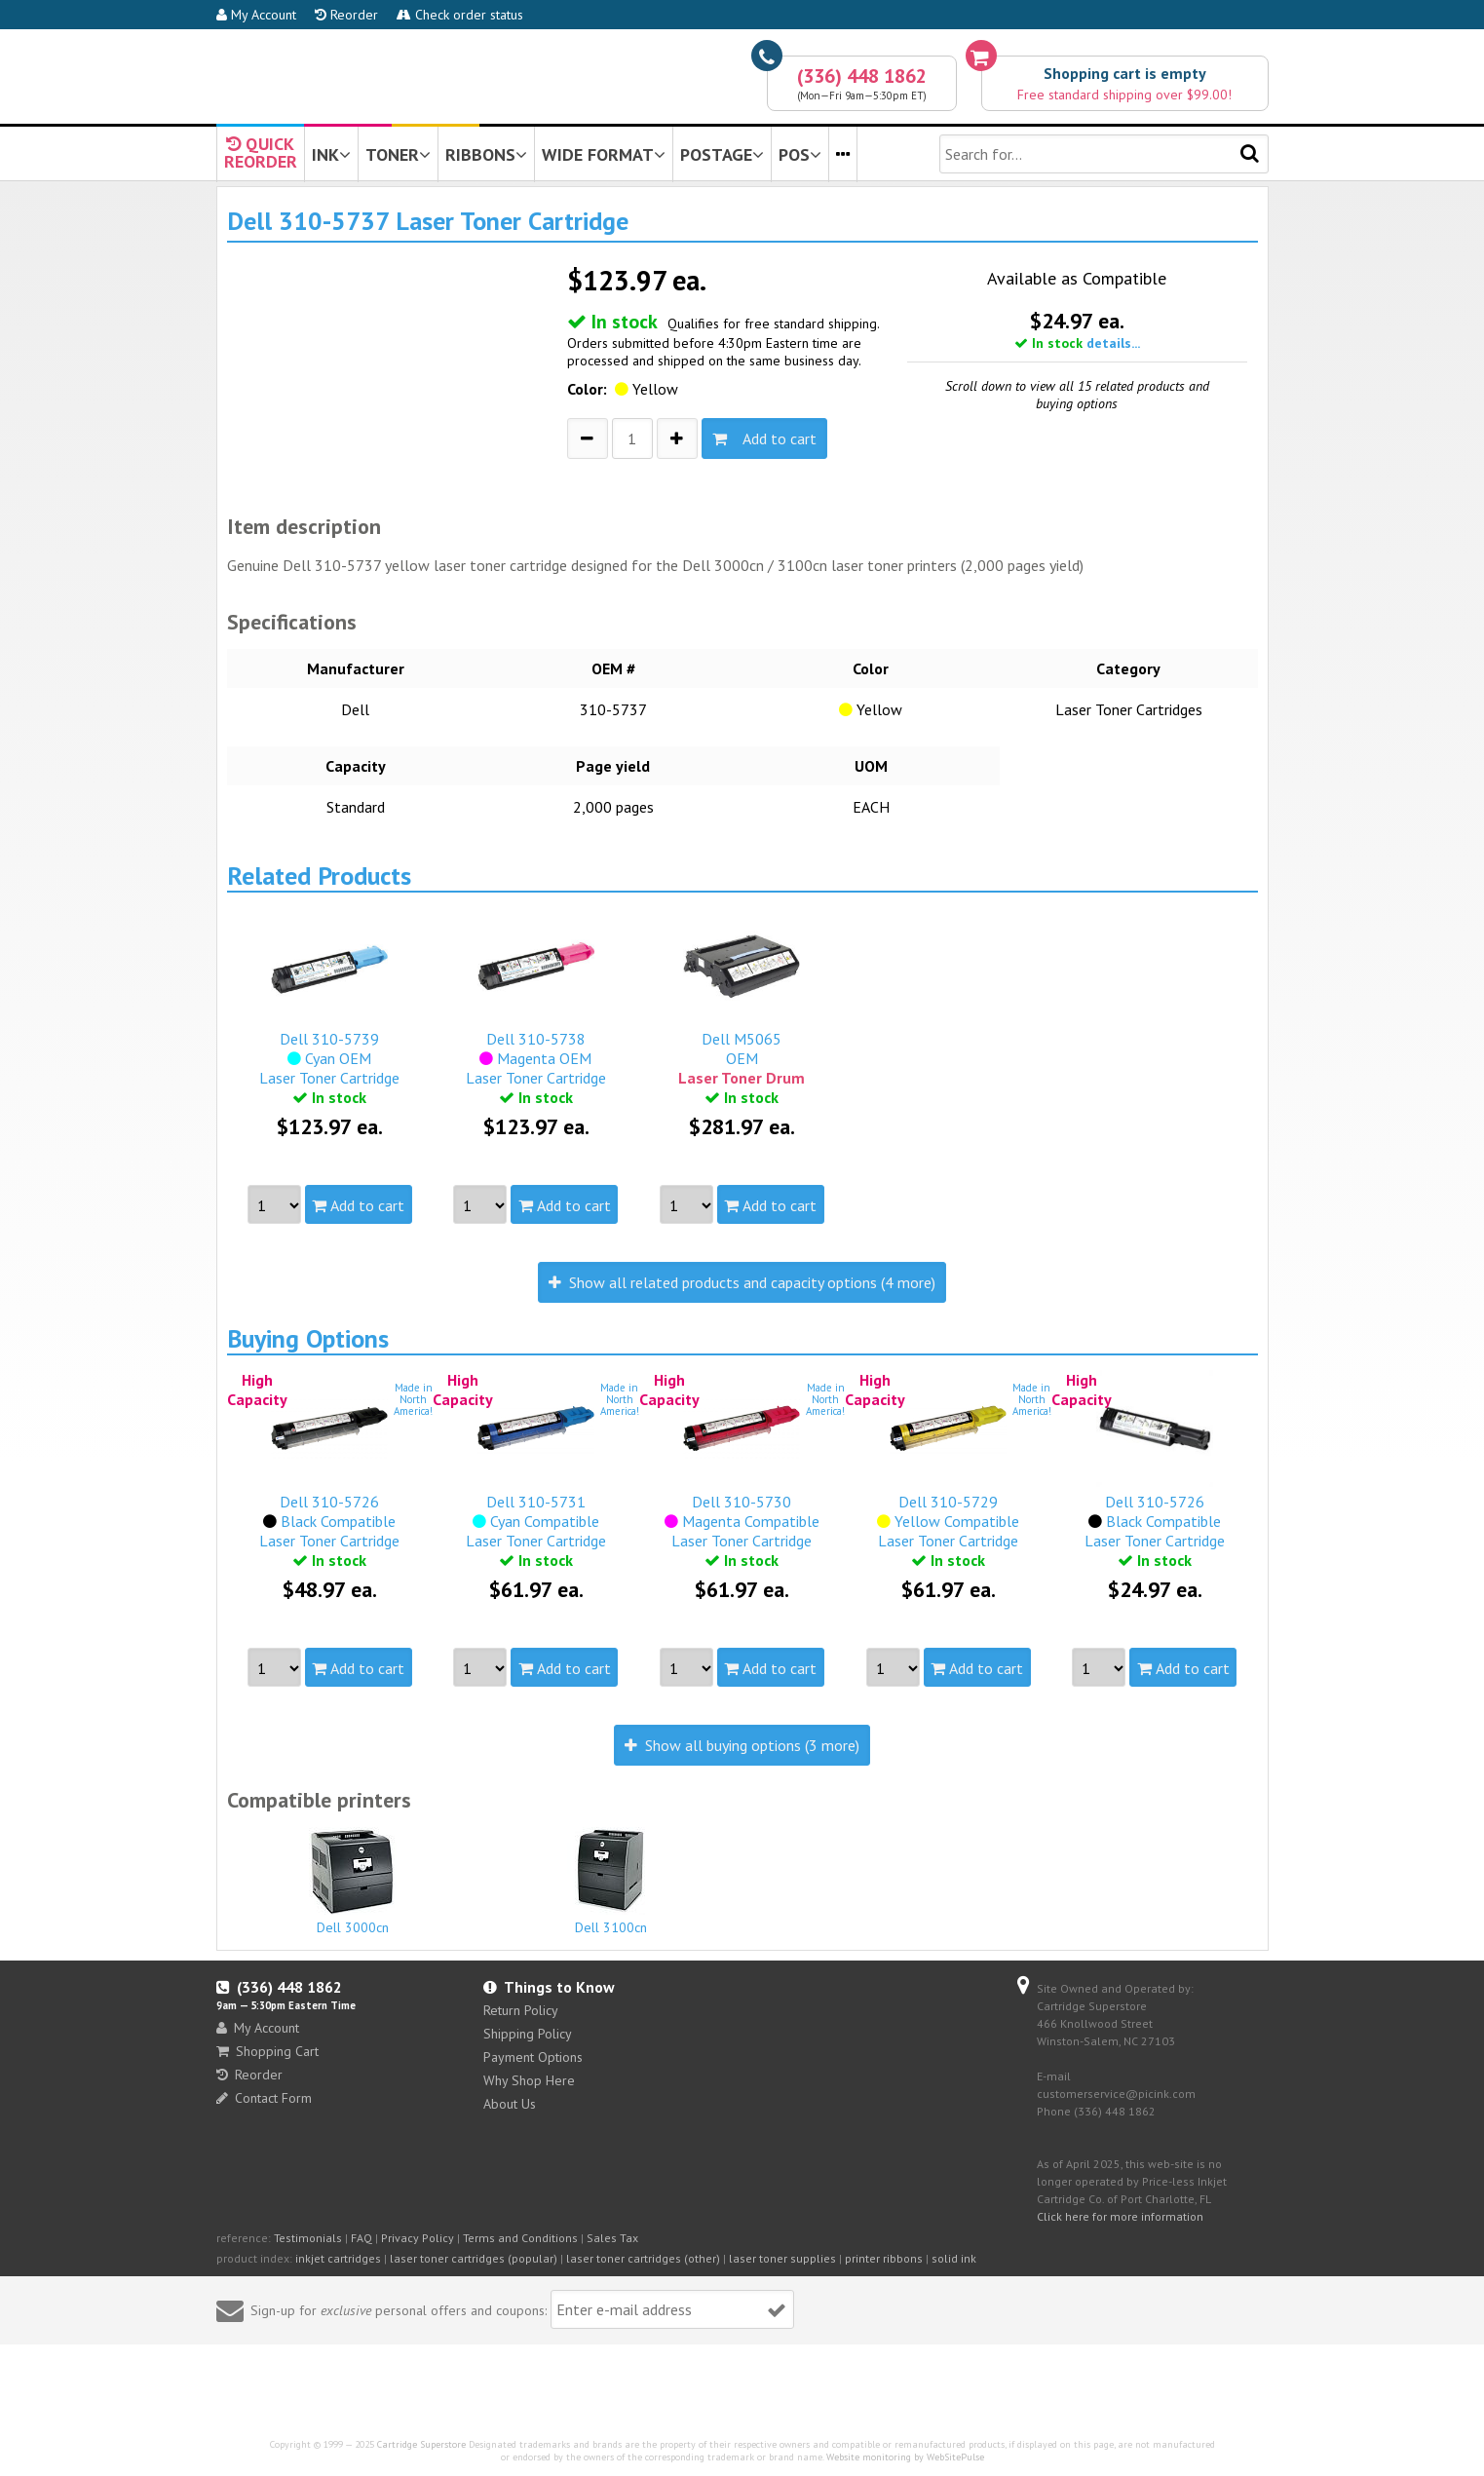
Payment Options (533, 2057)
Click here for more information (1120, 2216)
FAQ (361, 2237)
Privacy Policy (417, 2237)
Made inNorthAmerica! (413, 1399)
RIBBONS (486, 154)
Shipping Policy (527, 2033)
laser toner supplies (782, 2258)
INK (331, 154)
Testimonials (308, 2237)
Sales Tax (612, 2237)
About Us (509, 2104)
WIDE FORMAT (604, 154)
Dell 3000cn (353, 1881)
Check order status (460, 14)
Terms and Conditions (520, 2237)
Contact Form (264, 2098)
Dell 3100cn (611, 1881)
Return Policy (520, 2010)
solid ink (954, 2258)
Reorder (346, 14)
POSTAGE (722, 154)
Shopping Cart (267, 2051)
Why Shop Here (529, 2080)
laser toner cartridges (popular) (473, 2258)
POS (800, 154)
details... (1113, 343)
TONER (398, 154)
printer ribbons (884, 2258)
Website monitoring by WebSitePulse (905, 2457)
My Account (256, 14)
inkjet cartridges (338, 2258)
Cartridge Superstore (421, 2444)
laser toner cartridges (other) (643, 2258)
